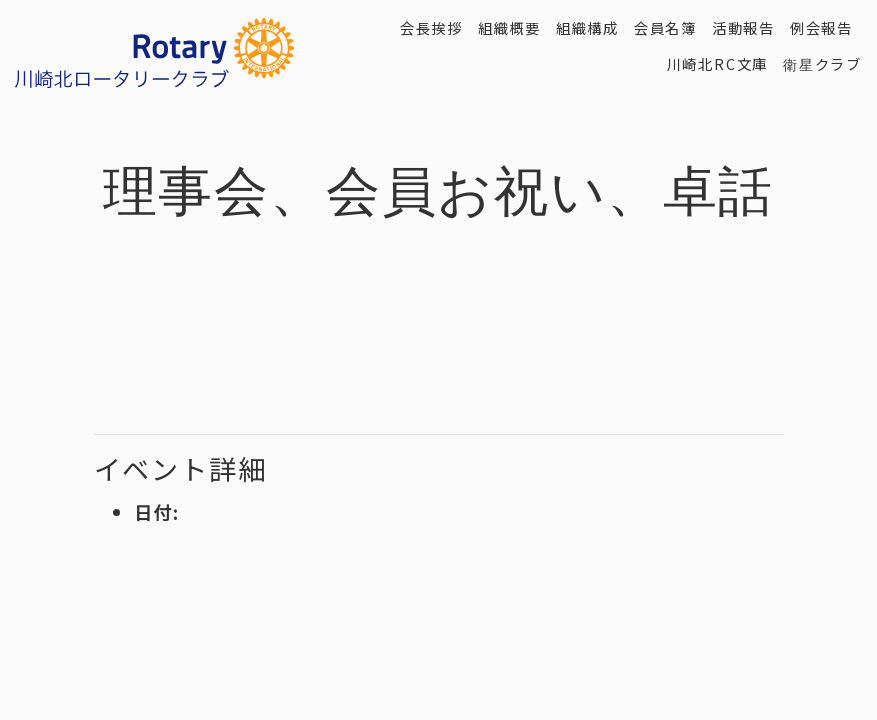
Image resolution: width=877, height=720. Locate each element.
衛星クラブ (822, 63)
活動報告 (743, 27)
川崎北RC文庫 (718, 63)
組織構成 (587, 27)
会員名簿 (665, 27)
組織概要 (509, 27)
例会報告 (821, 27)
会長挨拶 (431, 27)
